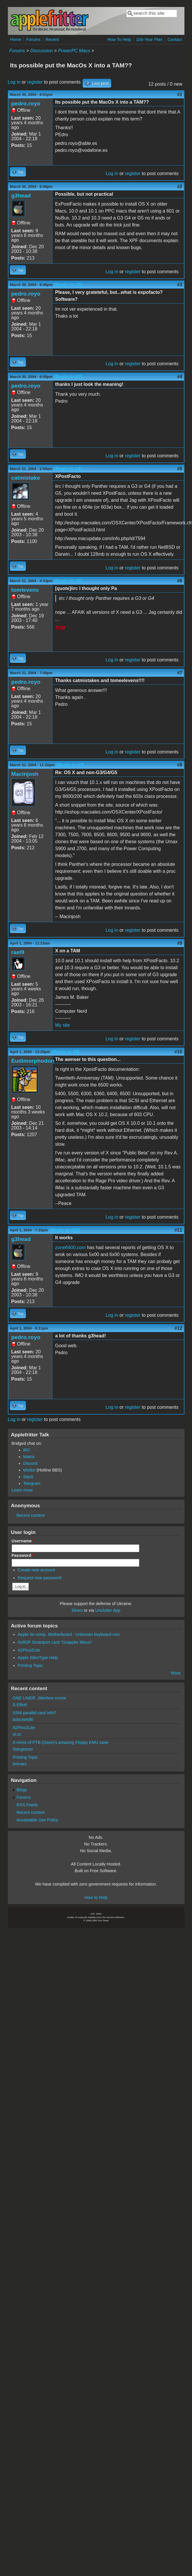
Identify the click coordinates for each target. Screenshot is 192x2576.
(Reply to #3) (68, 376)
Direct (77, 1610)
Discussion (41, 50)
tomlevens (25, 590)
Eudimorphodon (32, 1061)
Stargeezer (23, 1749)
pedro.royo (25, 103)
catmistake (25, 478)
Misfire (29, 1470)
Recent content (31, 1515)
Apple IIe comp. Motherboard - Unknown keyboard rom (69, 1634)
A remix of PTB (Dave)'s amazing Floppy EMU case (61, 1742)
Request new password (39, 1577)
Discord (30, 1463)
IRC (27, 1450)
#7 (179, 672)
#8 (179, 764)
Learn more (22, 1490)
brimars (20, 1764)
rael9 (17, 952)
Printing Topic (30, 1665)
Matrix (29, 1456)
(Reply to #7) (70, 764)
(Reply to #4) (68, 468)
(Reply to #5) (68, 580)
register (34, 82)
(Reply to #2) (68, 284)
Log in (14, 82)
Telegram (31, 1483)
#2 (179, 186)
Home (15, 39)
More (176, 1673)
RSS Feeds (27, 1805)
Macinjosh (25, 774)
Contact (175, 39)
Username (23, 1541)
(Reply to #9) (65, 1051)
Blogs (22, 1789)
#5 (179, 468)
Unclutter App (107, 1610)
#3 (179, 284)
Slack (28, 1476)
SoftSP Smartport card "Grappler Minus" (55, 1642)
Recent (52, 39)
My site (62, 1025)
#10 (178, 1051)
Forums (33, 39)
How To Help (119, 39)
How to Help (96, 1897)
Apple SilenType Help (38, 1657)
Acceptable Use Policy (37, 1820)
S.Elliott (20, 1704)
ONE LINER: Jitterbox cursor (39, 1698)
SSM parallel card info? (34, 1712)
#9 (179, 943)
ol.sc (17, 1734)
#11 (178, 1230)
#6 (179, 580)
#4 (179, 376)
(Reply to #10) (64, 1230)
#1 (179, 94)
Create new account (36, 1570)
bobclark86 (23, 1719)
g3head (21, 196)
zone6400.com (70, 1247)
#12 (178, 1328)
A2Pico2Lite (29, 1650)
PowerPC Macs (74, 50)
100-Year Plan (149, 39)
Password (23, 1555)
